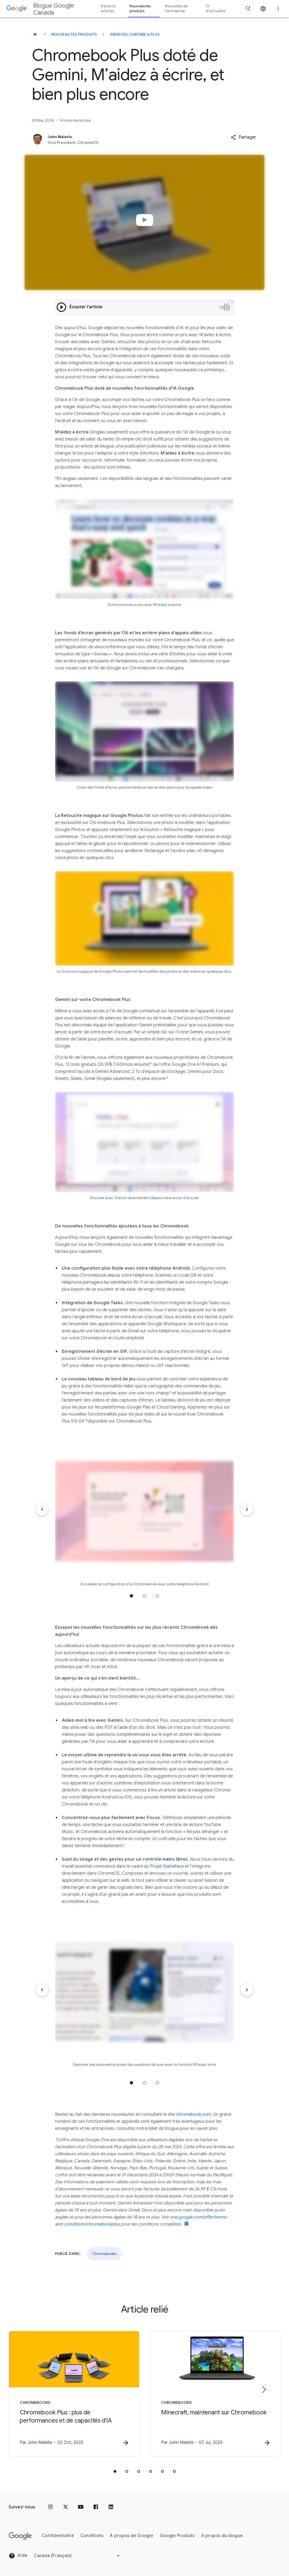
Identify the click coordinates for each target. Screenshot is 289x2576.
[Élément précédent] (42, 1509)
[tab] (115, 2471)
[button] (243, 137)
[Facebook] (95, 2507)
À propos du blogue (222, 2535)
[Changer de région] (77, 2555)
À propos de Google (131, 2535)
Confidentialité (58, 2535)
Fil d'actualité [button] (215, 8)
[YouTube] (80, 2507)
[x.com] (65, 2507)
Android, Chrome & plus (135, 34)
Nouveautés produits (74, 34)
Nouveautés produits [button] (140, 8)
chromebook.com (193, 2114)
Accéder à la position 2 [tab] (144, 1595)
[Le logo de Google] (20, 2536)
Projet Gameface (167, 1866)
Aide (18, 2555)
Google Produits (177, 2535)
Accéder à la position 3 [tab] (157, 1595)
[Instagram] (50, 2507)
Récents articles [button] (108, 8)
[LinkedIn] (110, 2507)
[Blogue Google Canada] (35, 34)
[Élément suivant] (246, 1509)
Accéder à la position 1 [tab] (131, 1595)
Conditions (92, 2535)
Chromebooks (104, 2253)
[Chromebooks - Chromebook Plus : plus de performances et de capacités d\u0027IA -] (74, 2393)
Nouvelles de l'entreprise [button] (176, 8)
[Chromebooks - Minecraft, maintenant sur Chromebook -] (215, 2393)
